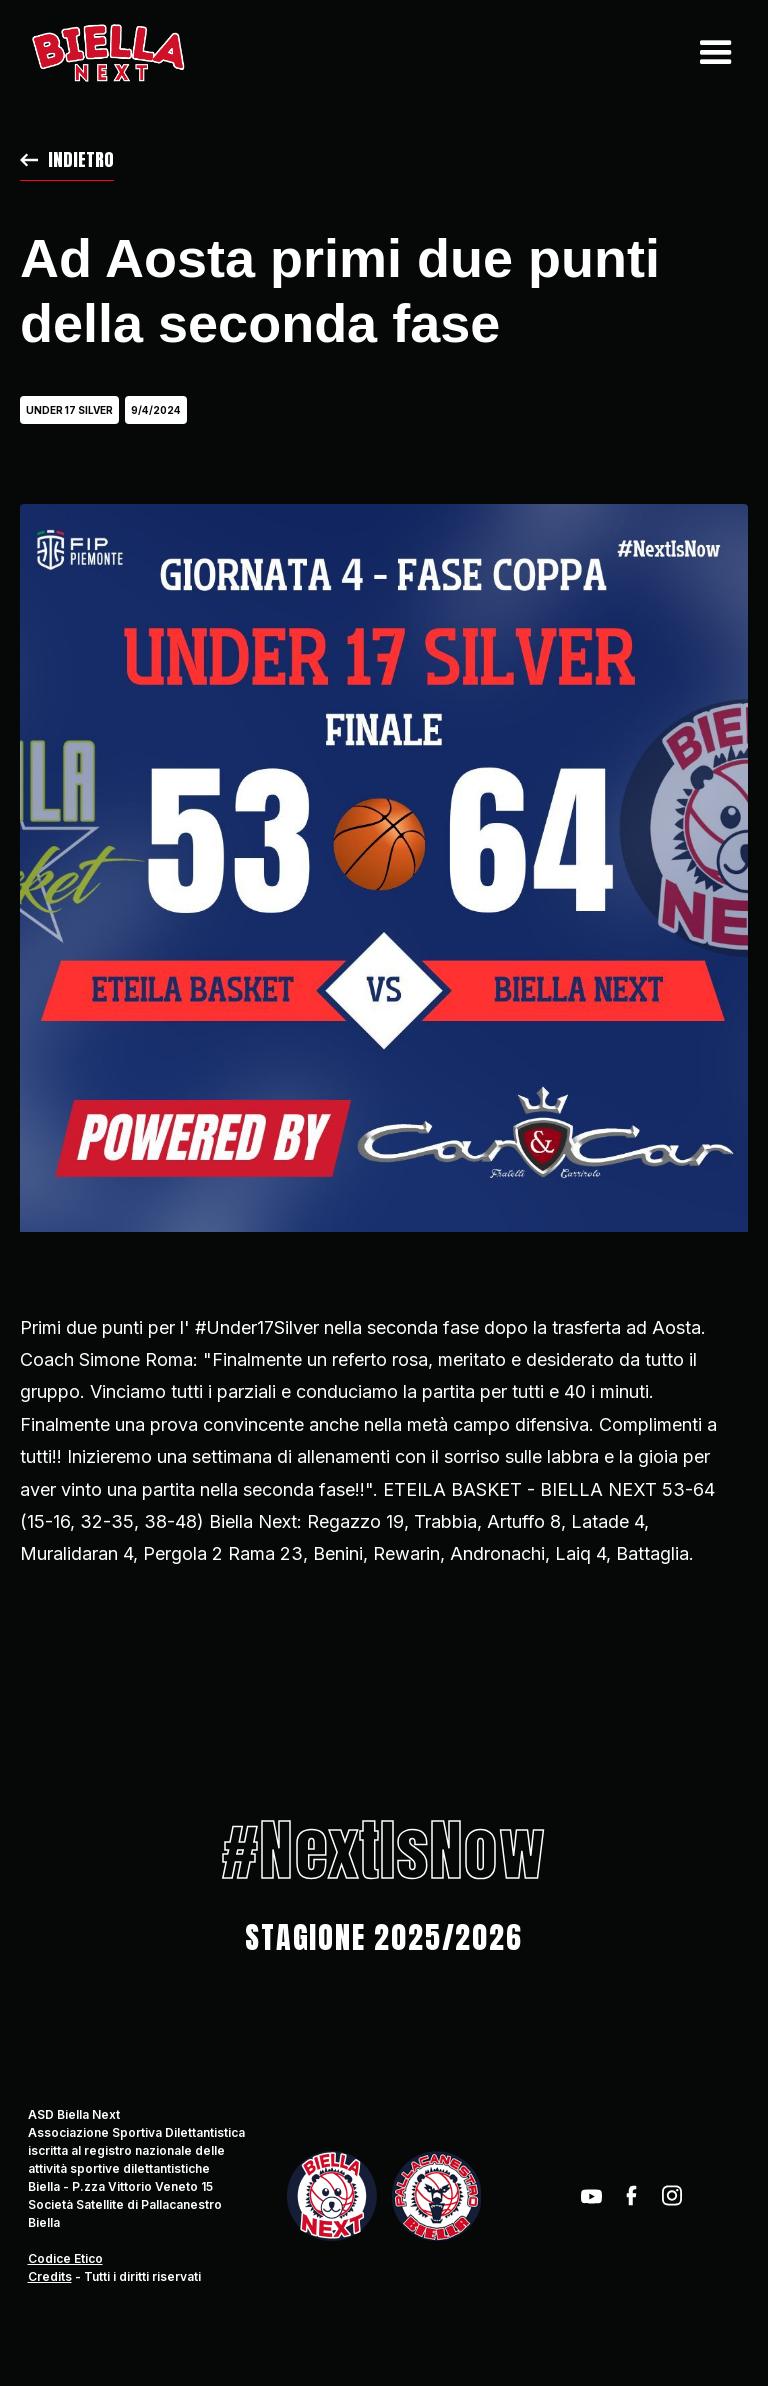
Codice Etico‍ (65, 2258)
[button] (711, 53)
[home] (107, 53)
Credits (50, 2276)
